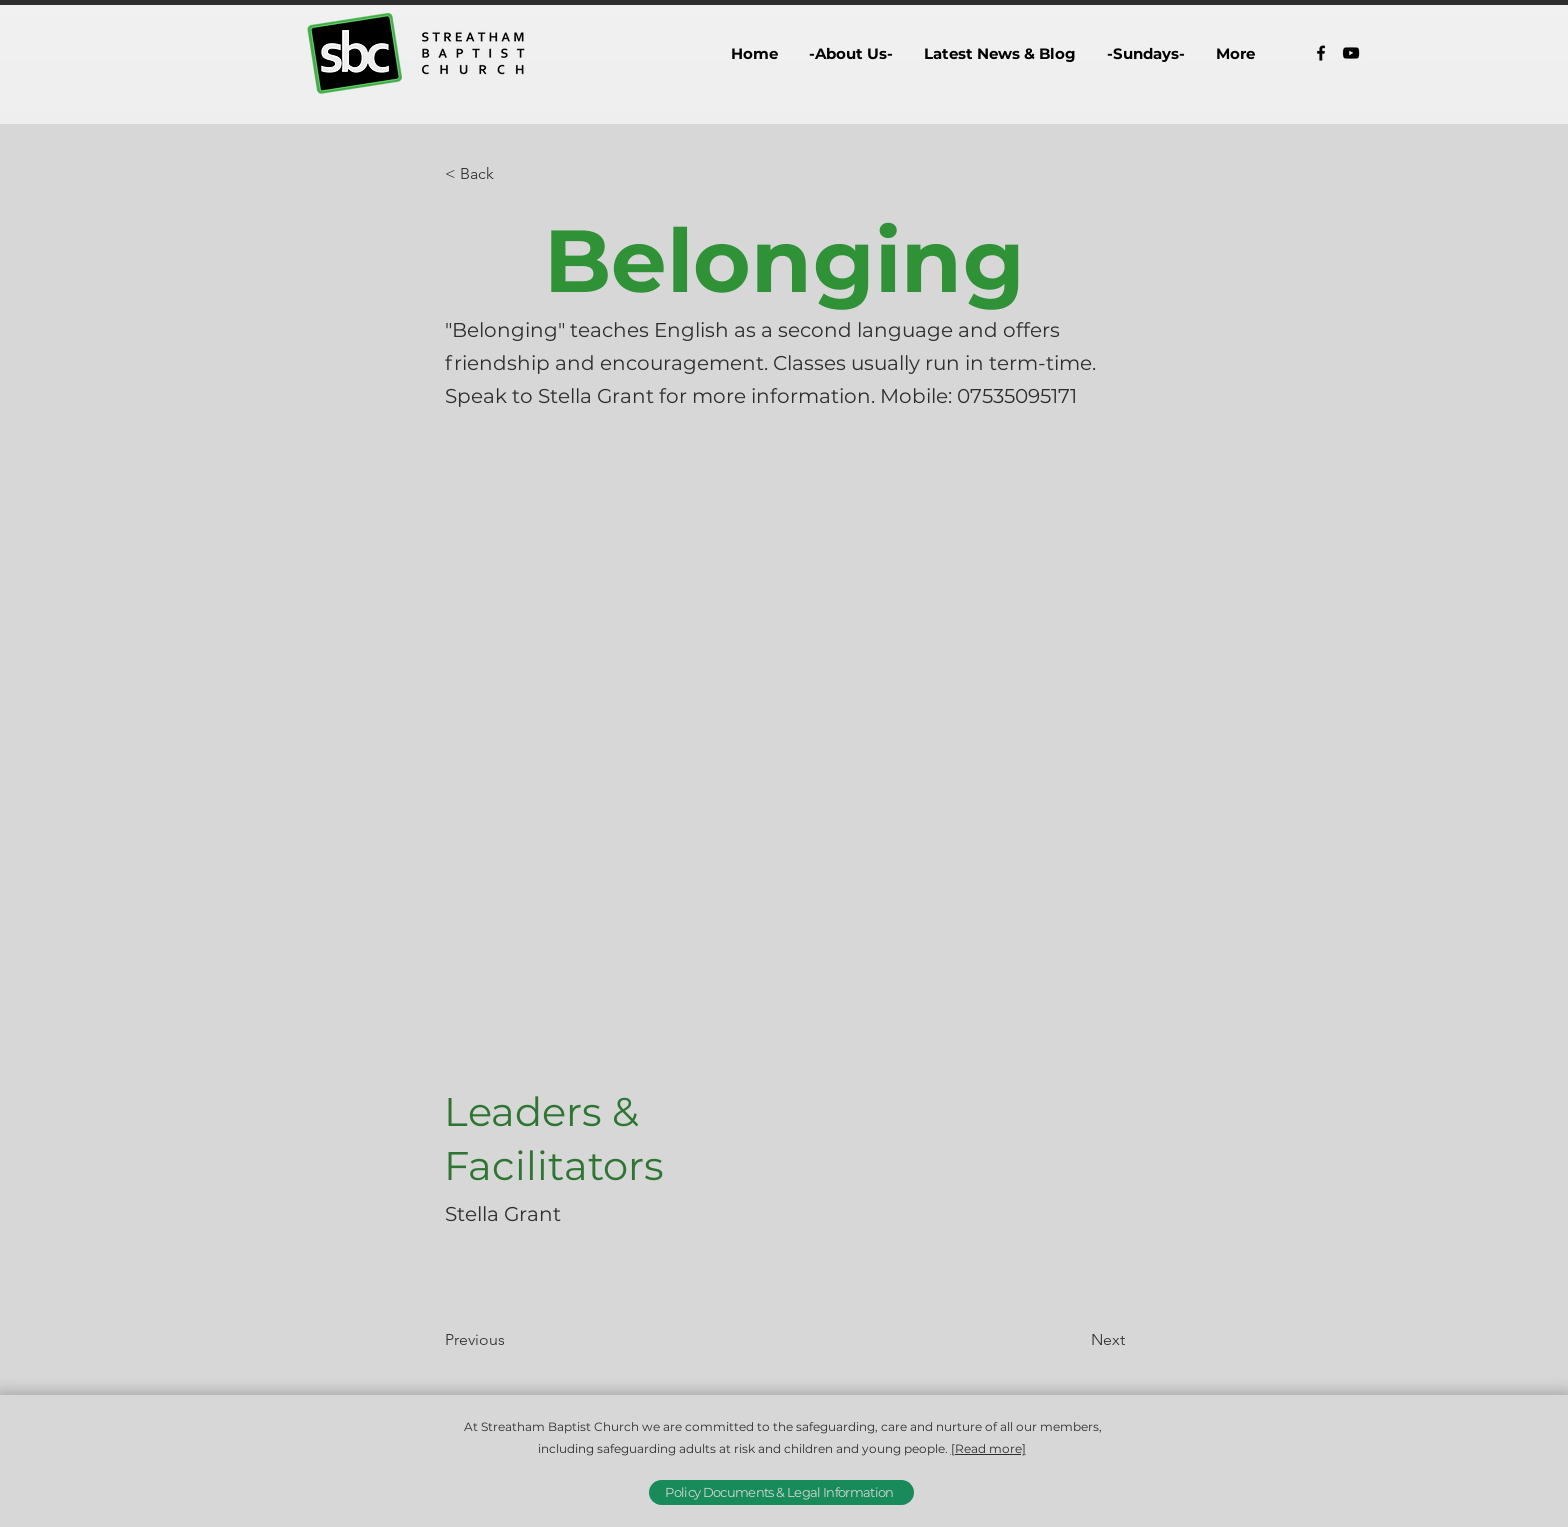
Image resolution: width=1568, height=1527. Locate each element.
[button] (850, 53)
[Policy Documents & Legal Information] (781, 1492)
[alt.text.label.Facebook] (1321, 53)
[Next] (1075, 1340)
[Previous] (511, 1340)
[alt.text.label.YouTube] (1351, 53)
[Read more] (988, 1448)
